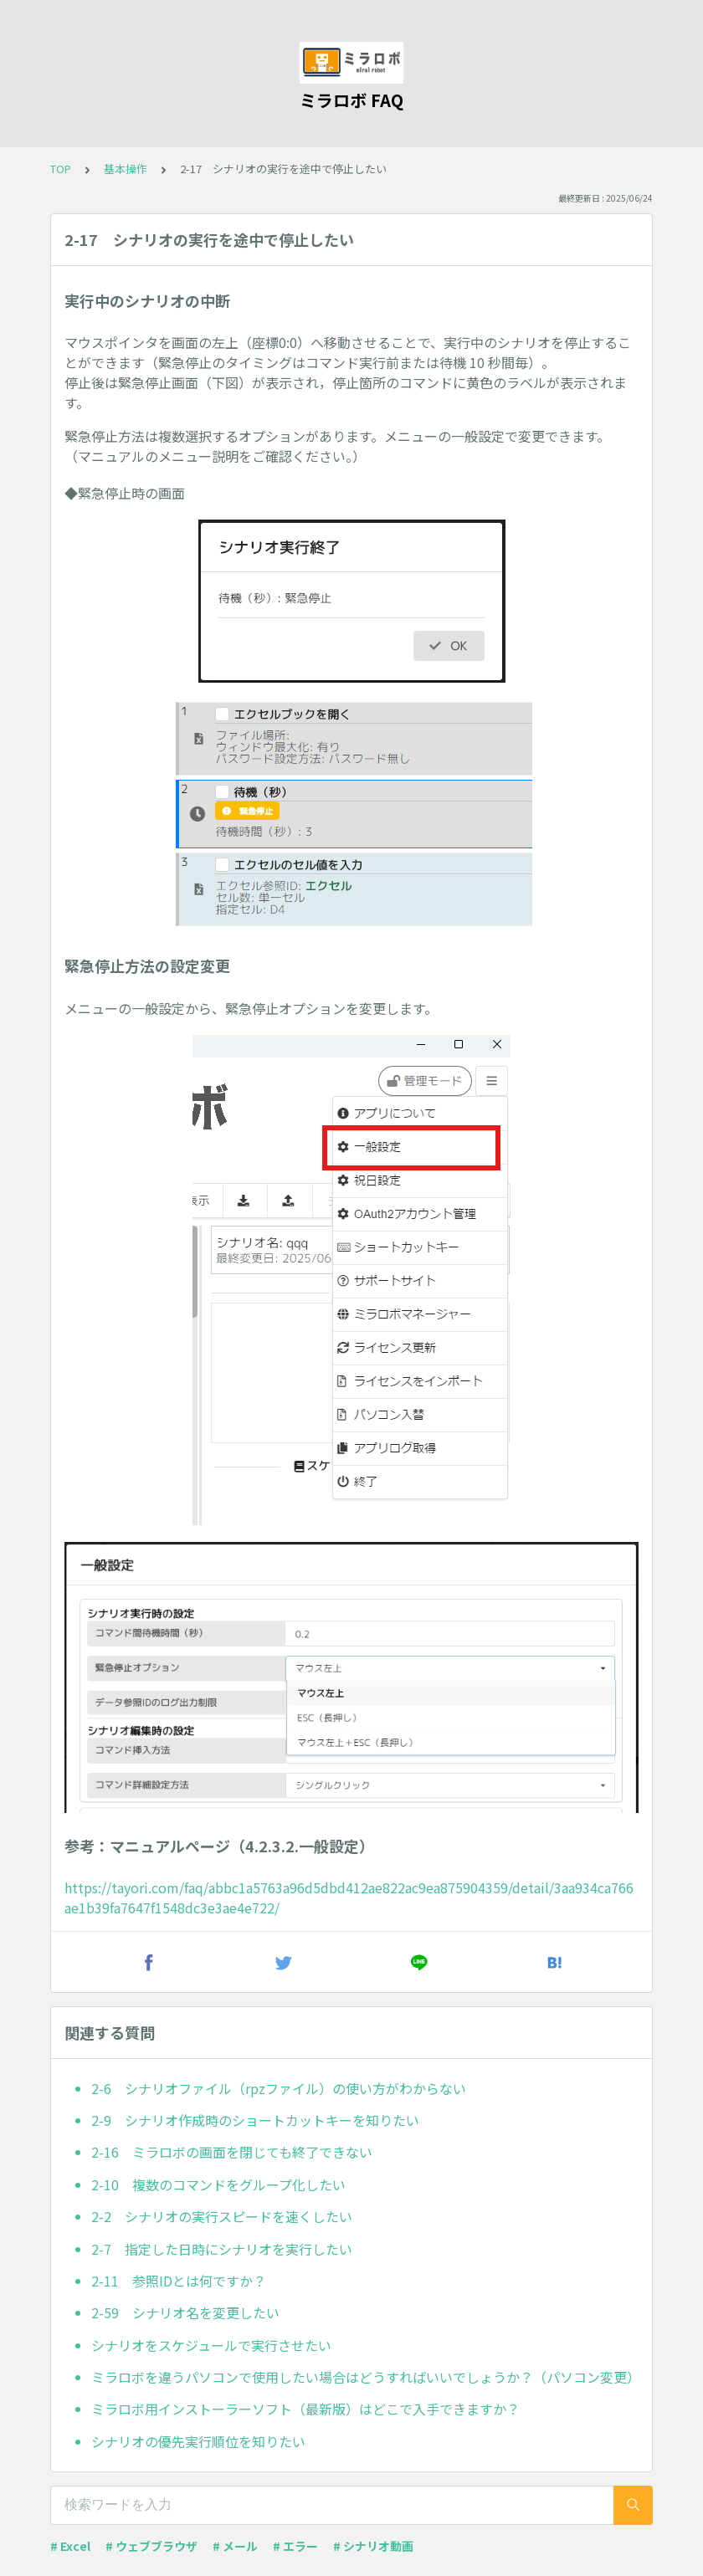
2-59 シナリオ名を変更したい (185, 2312)
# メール (235, 2546)
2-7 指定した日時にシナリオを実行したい (221, 2249)
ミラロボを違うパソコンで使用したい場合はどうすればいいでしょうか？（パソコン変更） (365, 2377)
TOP (60, 169)
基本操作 (125, 169)
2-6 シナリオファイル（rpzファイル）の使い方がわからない (278, 2088)
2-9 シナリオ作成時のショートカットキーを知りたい (255, 2120)
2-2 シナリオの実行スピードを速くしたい (221, 2216)
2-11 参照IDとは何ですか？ (178, 2281)
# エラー (295, 2546)
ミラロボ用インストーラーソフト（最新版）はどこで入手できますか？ (305, 2409)
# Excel (70, 2546)
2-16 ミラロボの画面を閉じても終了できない (231, 2152)
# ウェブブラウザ (151, 2546)
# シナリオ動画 (373, 2546)
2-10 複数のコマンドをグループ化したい (218, 2184)
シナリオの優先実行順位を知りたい (198, 2441)
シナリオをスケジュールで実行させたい (211, 2345)
